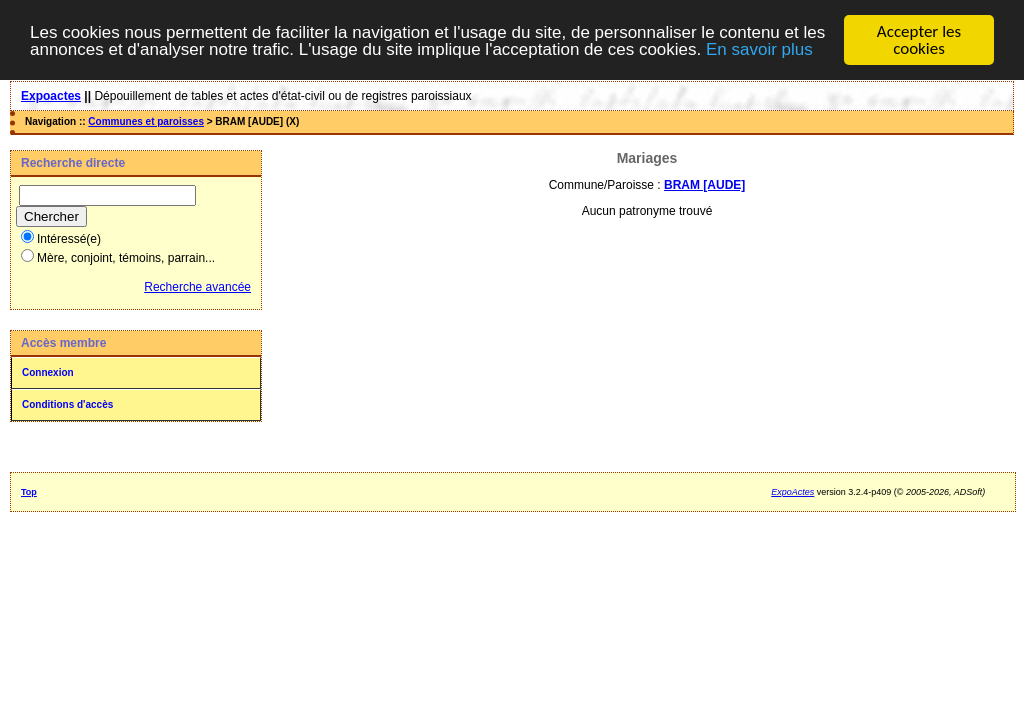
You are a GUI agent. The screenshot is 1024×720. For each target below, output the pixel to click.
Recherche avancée (197, 287)
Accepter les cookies (919, 40)
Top (29, 492)
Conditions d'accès (67, 404)
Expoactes (51, 96)
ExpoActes (792, 492)
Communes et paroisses (146, 121)
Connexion (48, 372)
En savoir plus (759, 48)
